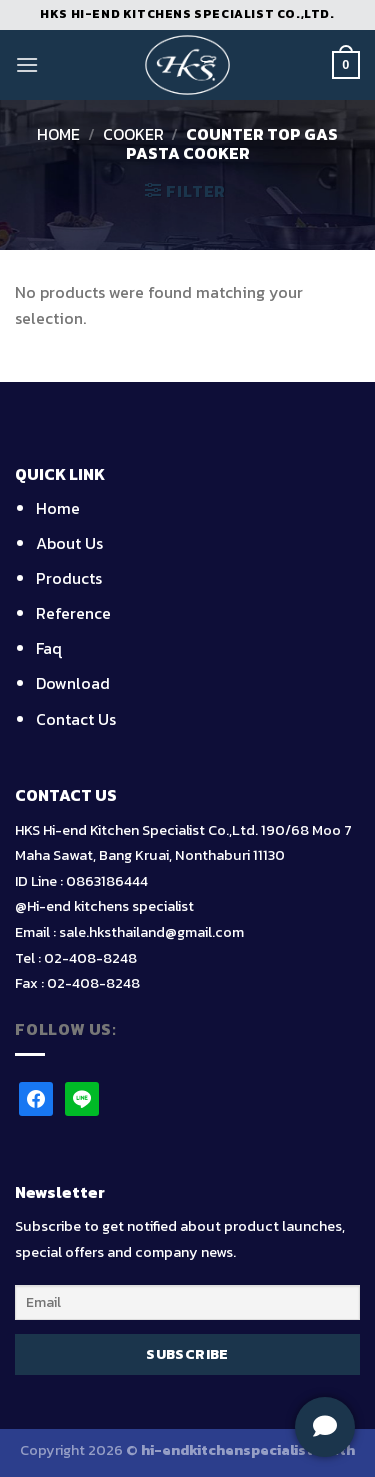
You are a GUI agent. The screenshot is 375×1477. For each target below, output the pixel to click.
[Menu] (27, 64)
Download (73, 683)
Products (69, 578)
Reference (73, 613)
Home (58, 134)
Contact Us (76, 719)
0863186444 (107, 881)
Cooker (133, 134)
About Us (69, 543)
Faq (49, 648)
